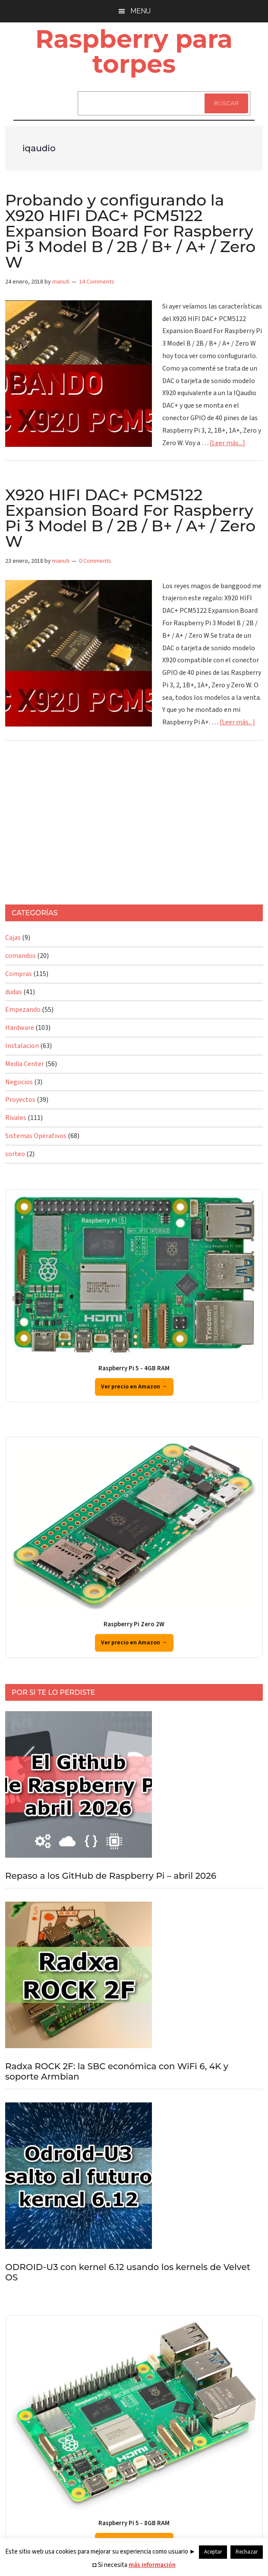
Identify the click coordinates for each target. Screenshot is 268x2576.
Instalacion (22, 1046)
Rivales (15, 1118)
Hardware (19, 1027)
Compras (18, 974)
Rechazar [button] (247, 2552)
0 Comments (95, 561)
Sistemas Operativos (35, 1136)
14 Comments (96, 282)
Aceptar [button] (213, 2552)
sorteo (15, 1154)
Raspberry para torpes (134, 51)
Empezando (23, 1009)
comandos (20, 956)
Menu (140, 11)
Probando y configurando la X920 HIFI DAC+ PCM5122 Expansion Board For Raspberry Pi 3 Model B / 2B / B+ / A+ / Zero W (130, 230)
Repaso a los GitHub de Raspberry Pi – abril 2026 (110, 1876)
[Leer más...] (227, 443)
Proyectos (20, 1099)
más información (152, 2565)
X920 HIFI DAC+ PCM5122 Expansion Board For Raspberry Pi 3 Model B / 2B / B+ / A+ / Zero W (130, 518)
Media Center (24, 1064)
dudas (13, 992)
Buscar (226, 103)
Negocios (19, 1082)
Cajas (13, 937)
